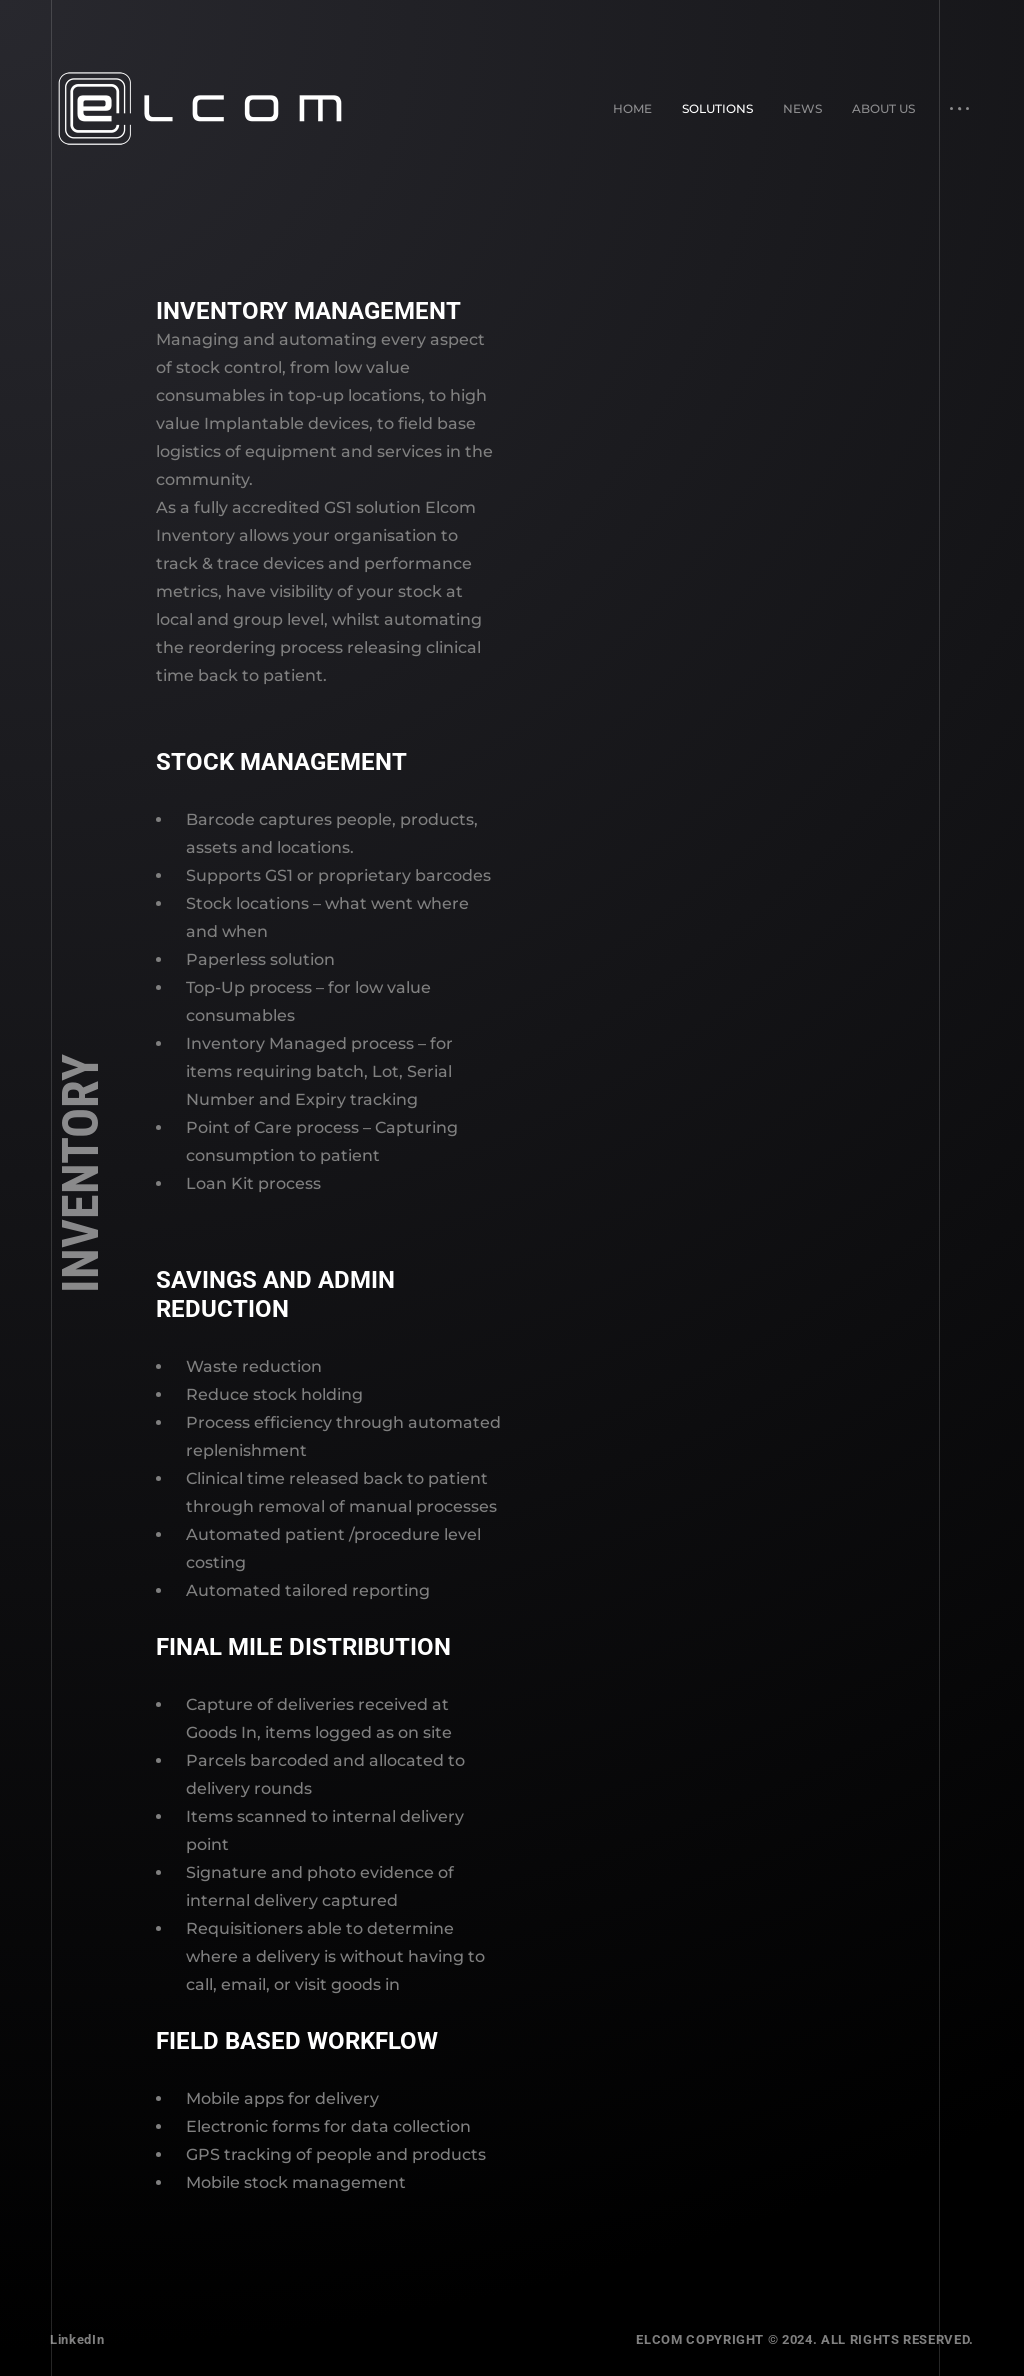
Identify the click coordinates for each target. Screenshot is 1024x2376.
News (802, 108)
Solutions (717, 108)
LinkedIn (77, 2339)
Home (632, 108)
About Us (883, 108)
